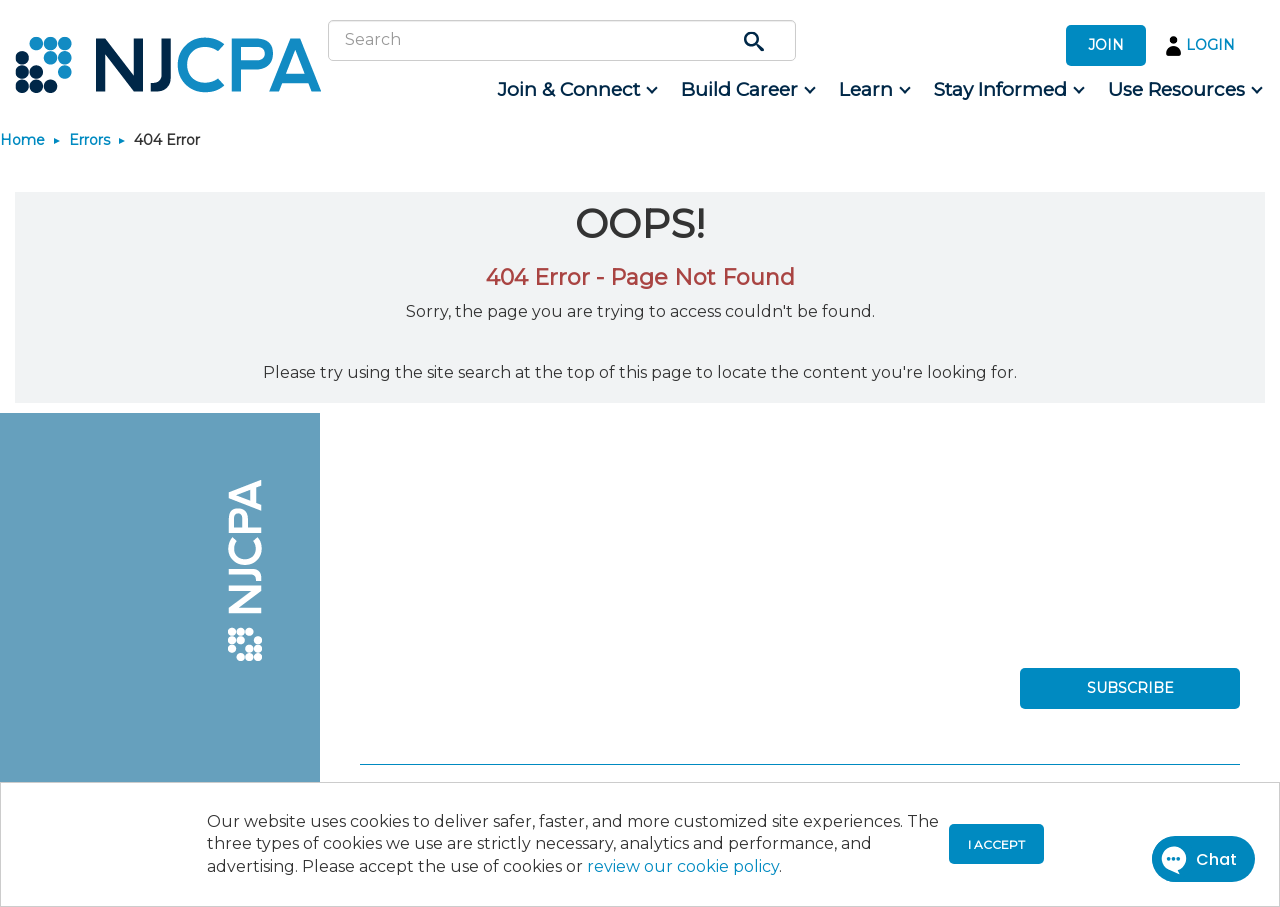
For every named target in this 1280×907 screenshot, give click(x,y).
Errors (89, 140)
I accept (996, 844)
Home (22, 140)
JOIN (1106, 45)
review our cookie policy (683, 866)
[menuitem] (576, 90)
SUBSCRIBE (1130, 688)
